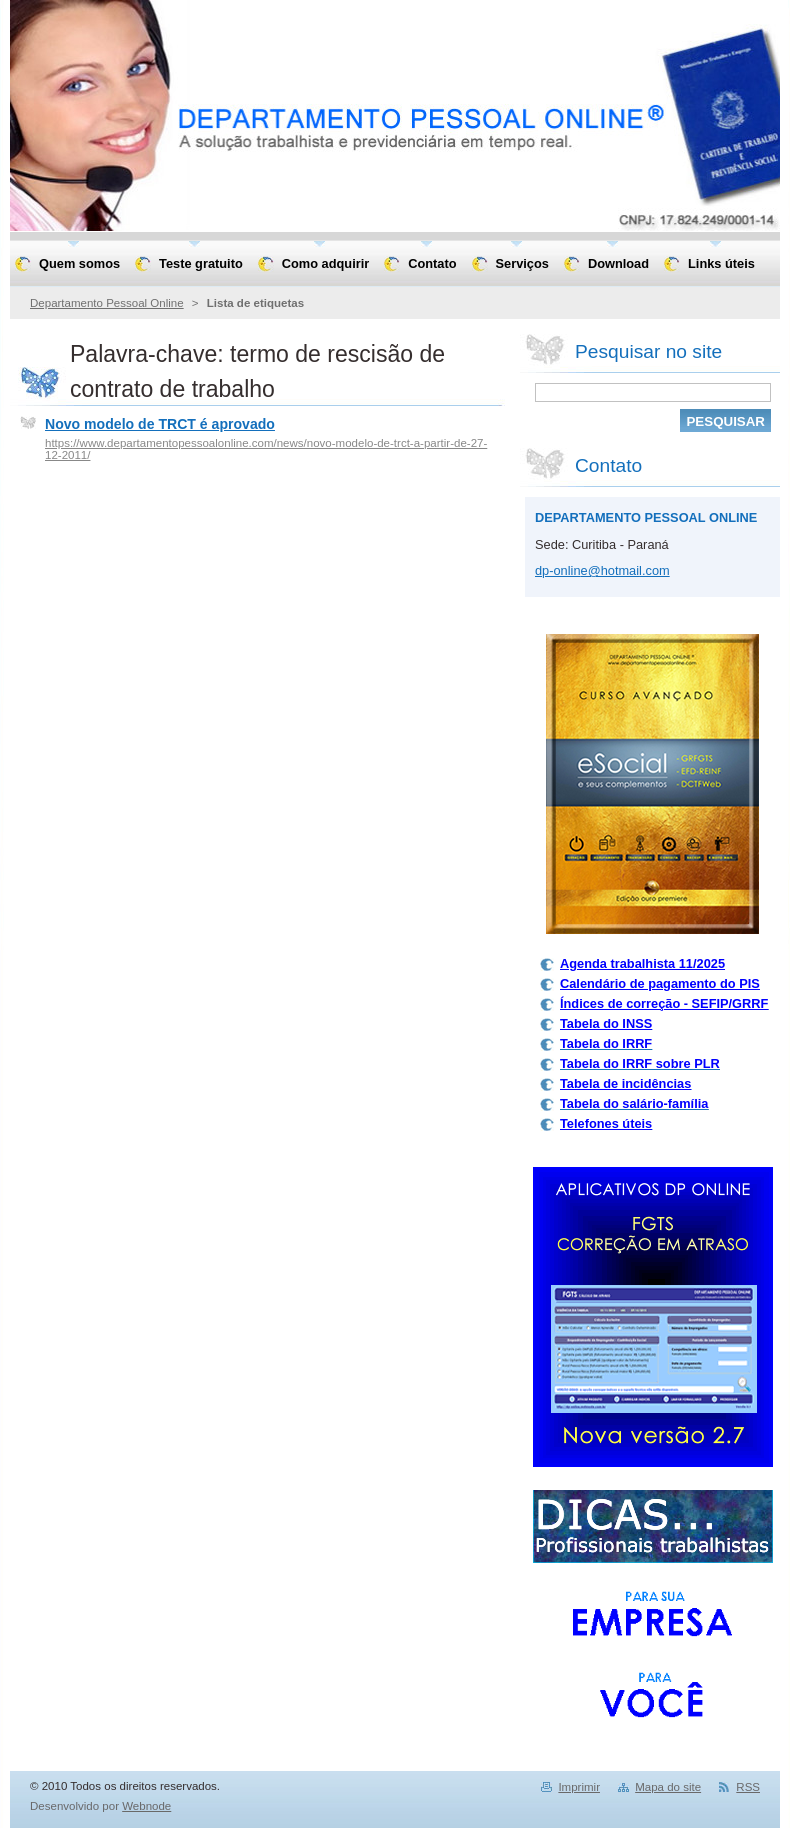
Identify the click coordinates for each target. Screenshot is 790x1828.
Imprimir (579, 1787)
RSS (748, 1787)
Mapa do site (668, 1787)
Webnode (146, 1806)
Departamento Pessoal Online (107, 303)
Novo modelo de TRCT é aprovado (160, 424)
